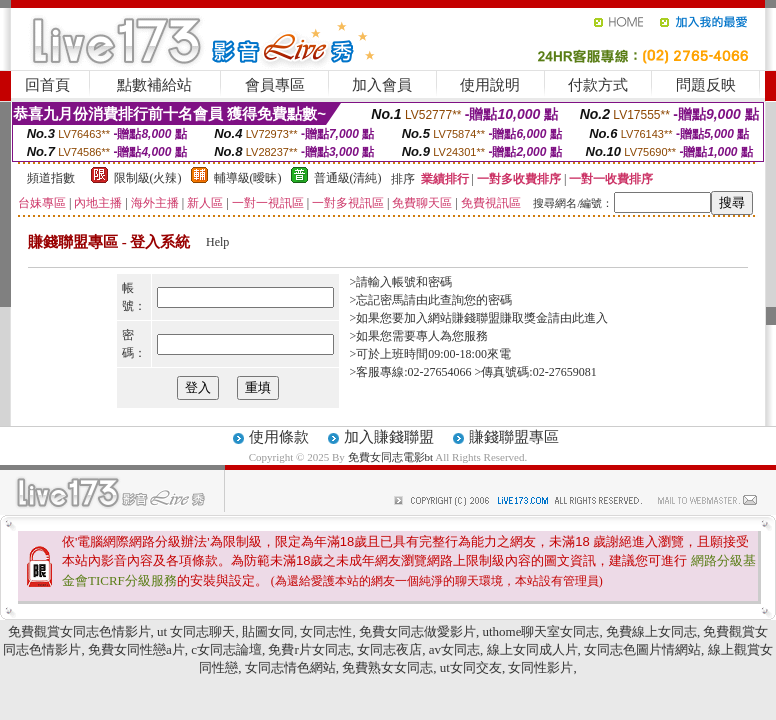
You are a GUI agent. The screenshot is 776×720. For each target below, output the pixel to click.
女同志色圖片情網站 (642, 649)
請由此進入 (578, 318)
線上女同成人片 (532, 649)
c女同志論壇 (226, 649)
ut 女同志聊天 (196, 631)
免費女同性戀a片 (136, 649)
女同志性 (326, 631)
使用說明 (490, 85)
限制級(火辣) (148, 178)
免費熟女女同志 (387, 667)
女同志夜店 (389, 649)
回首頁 (47, 85)
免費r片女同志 (309, 649)
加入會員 (382, 85)
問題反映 (706, 85)
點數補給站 (154, 85)
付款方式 (598, 85)
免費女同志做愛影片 (417, 631)
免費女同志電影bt (392, 457)
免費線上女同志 (651, 631)
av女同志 (454, 649)
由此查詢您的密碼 (464, 300)
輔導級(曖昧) (248, 178)
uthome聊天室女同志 (540, 631)
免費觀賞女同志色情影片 (79, 631)
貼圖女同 (268, 631)
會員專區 (275, 85)
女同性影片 (540, 667)
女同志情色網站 (290, 667)
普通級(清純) (348, 178)
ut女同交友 (471, 667)
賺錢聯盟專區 (514, 437)
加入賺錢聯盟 (389, 437)
